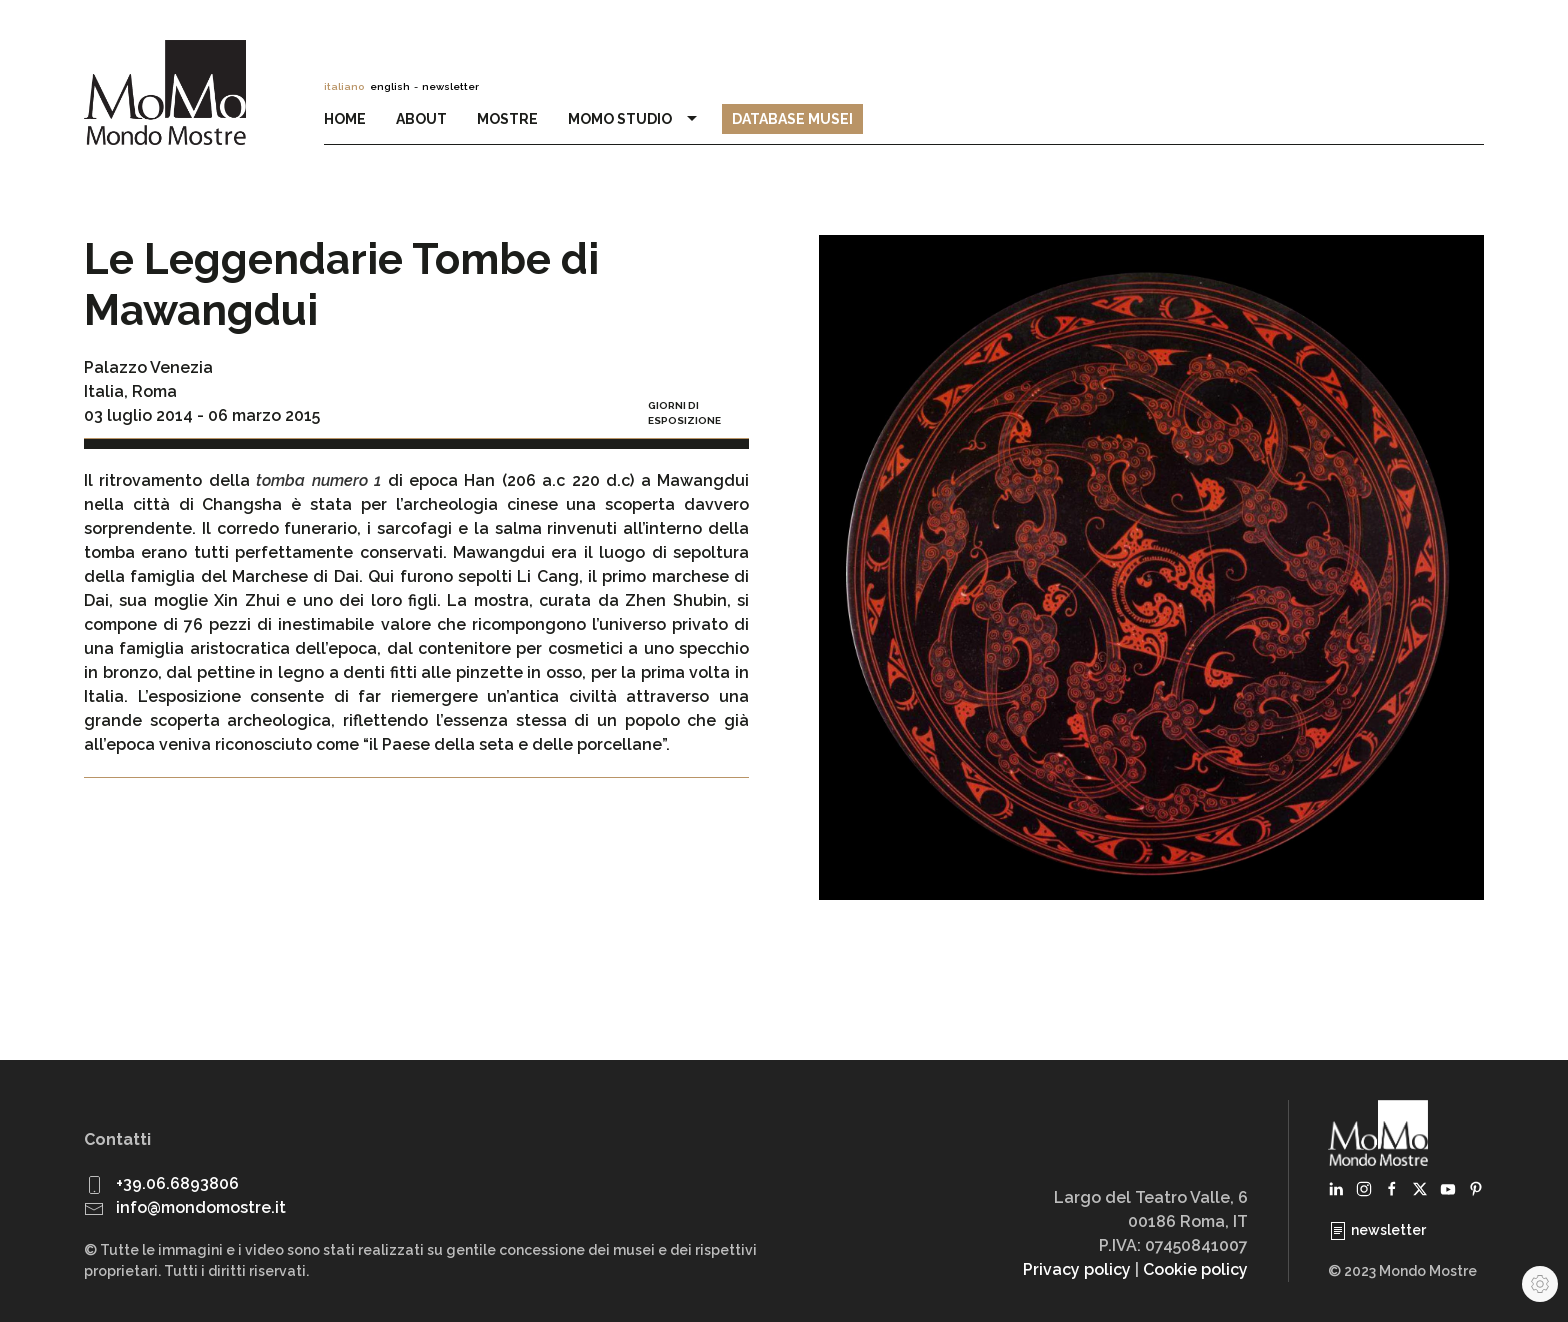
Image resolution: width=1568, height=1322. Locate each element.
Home (345, 119)
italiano (344, 86)
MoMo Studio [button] (635, 119)
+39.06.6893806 (177, 1183)
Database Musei (792, 119)
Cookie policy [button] (1195, 1269)
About (421, 119)
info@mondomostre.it (201, 1207)
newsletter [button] (450, 86)
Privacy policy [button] (1077, 1269)
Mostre (507, 119)
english (390, 86)
